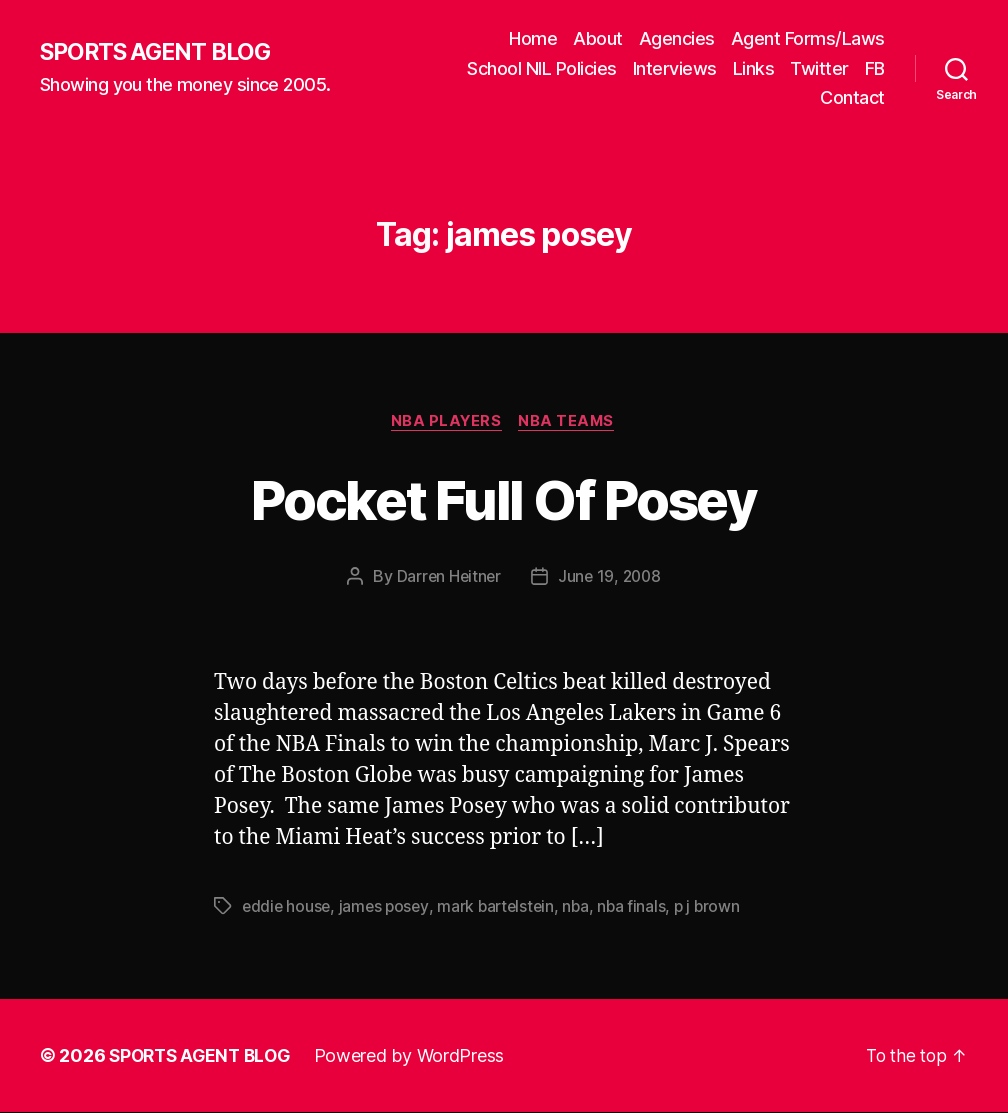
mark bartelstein (502, 908)
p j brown (719, 908)
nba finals (641, 908)
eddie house (287, 908)
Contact (852, 97)
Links (754, 68)
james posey (388, 908)
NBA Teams (570, 422)
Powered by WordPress (418, 1056)
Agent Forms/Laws (808, 38)
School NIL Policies (542, 68)
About (598, 38)
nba (584, 908)
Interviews (675, 68)
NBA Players (445, 422)
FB (875, 68)
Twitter (819, 68)
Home (533, 38)
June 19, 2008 (610, 578)
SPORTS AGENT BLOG (161, 53)
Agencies (677, 38)
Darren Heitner (446, 578)
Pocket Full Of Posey (504, 498)
